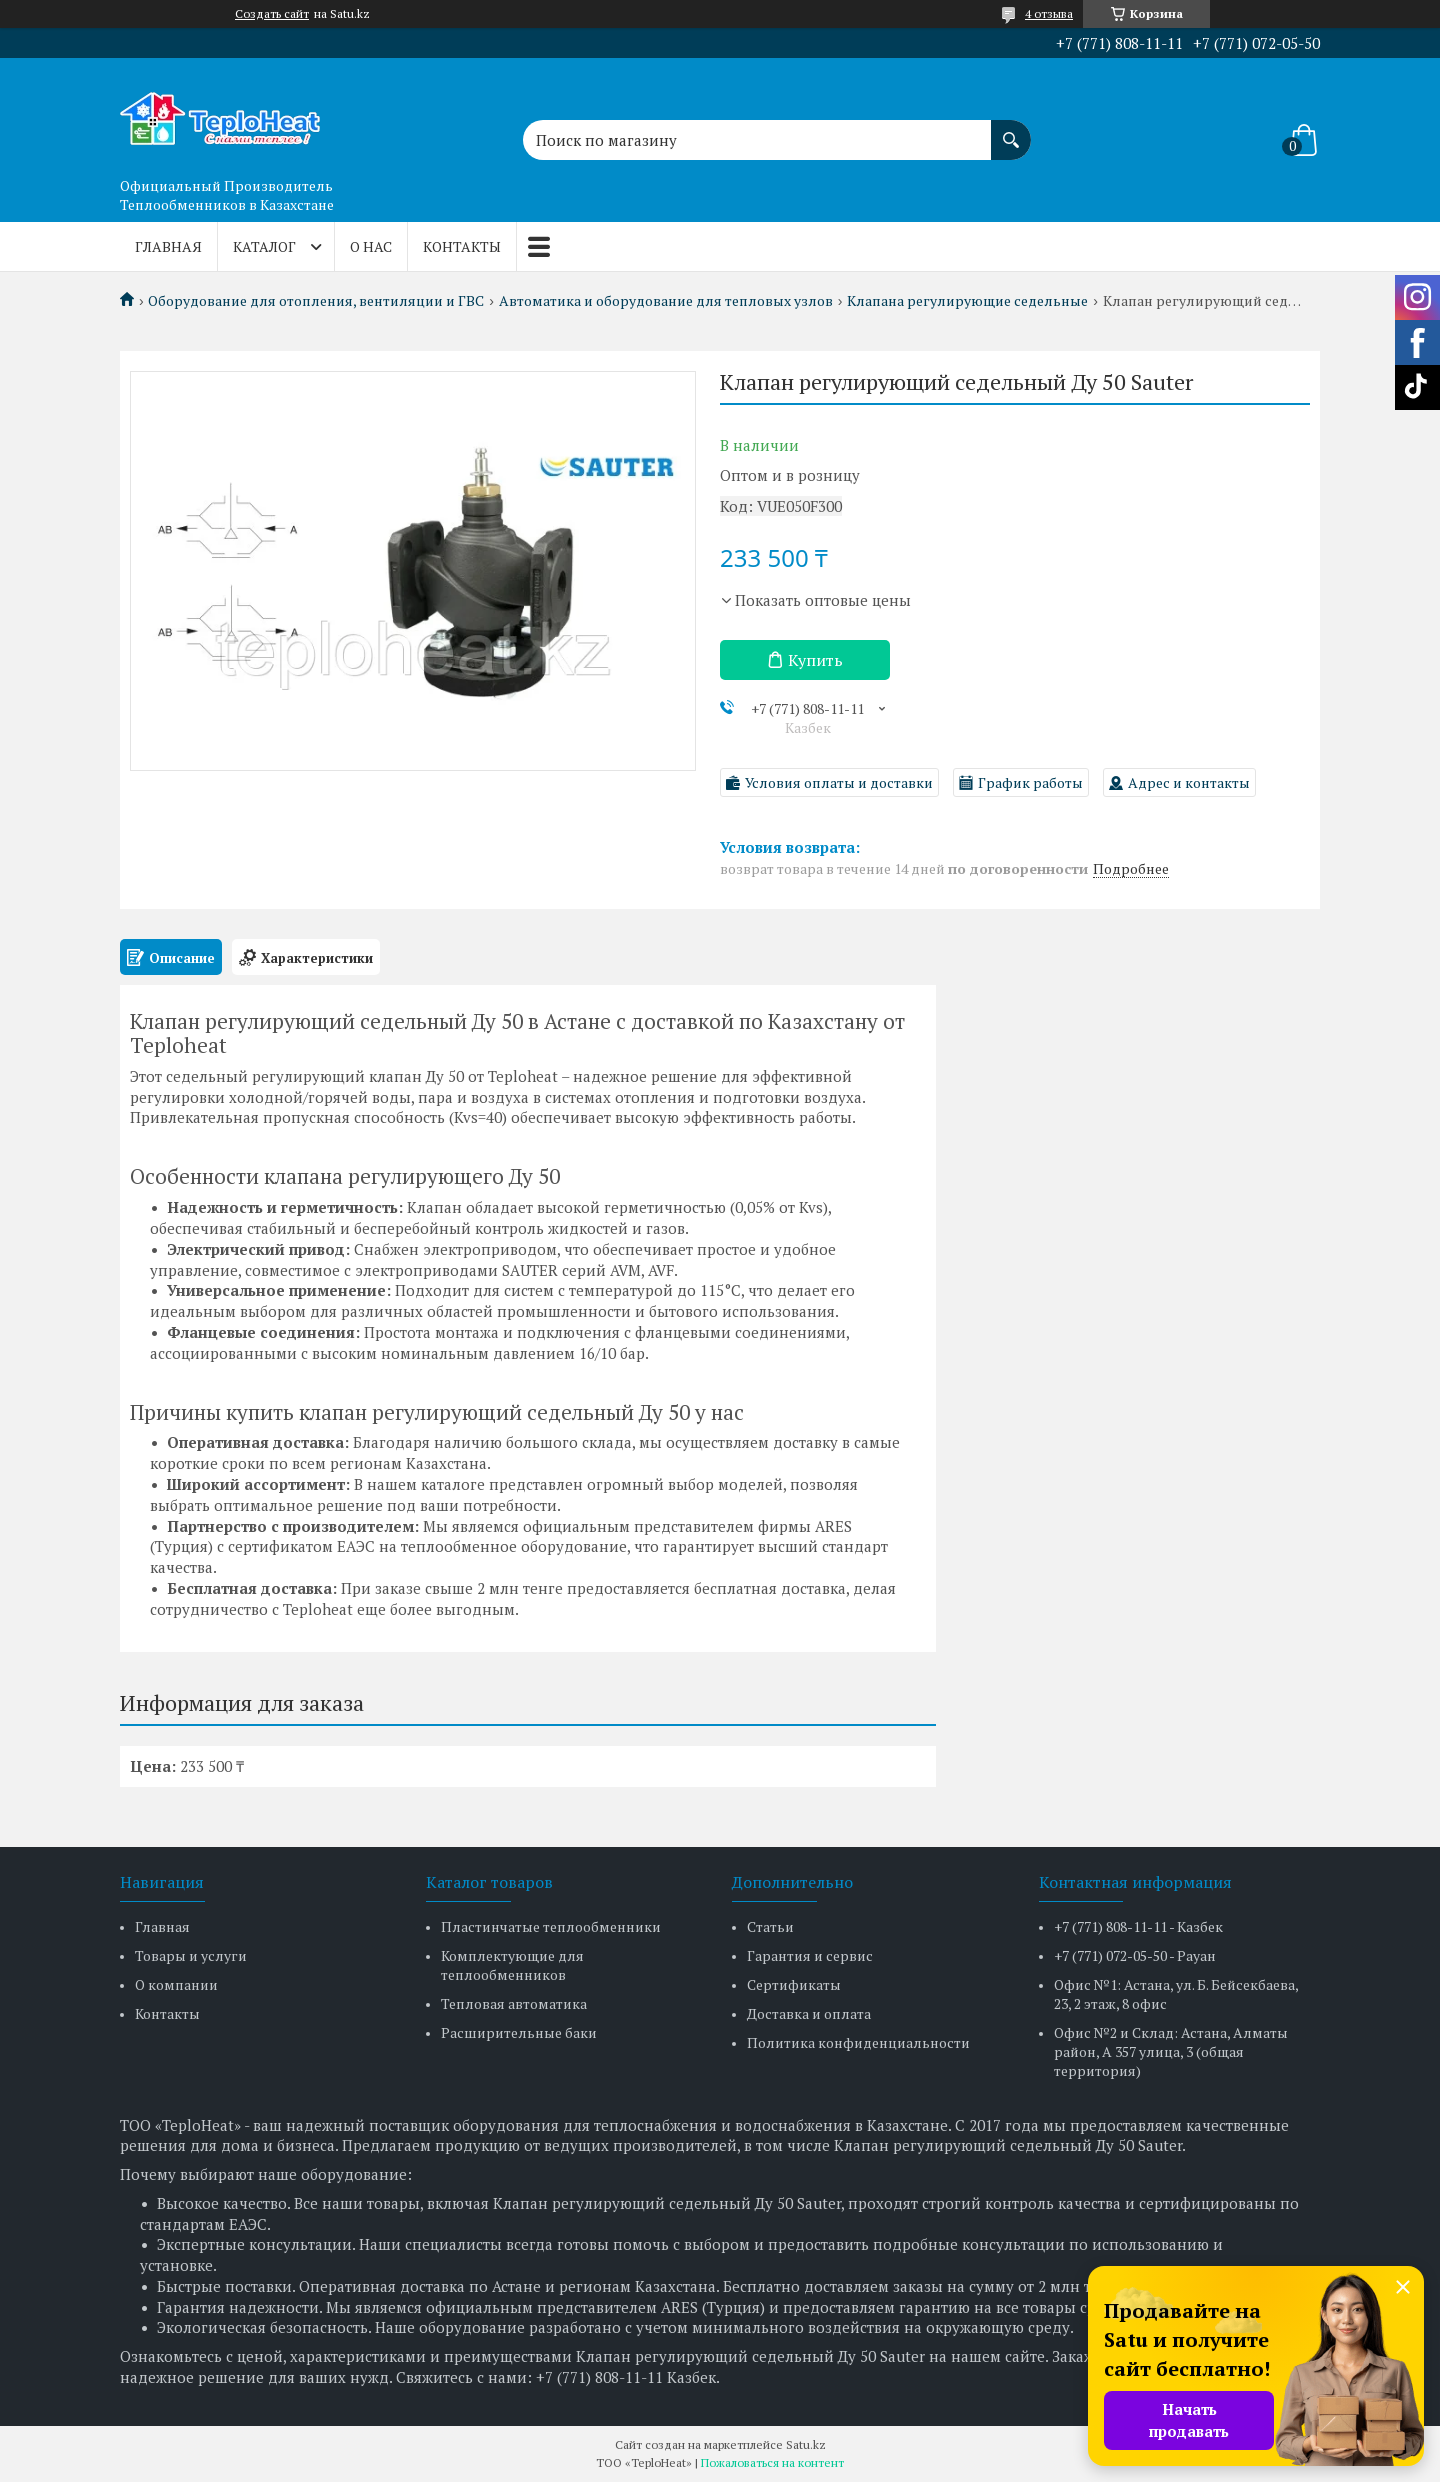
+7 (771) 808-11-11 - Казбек (1138, 1926)
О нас (371, 246)
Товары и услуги (191, 1955)
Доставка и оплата (809, 2013)
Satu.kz (806, 2444)
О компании (176, 1984)
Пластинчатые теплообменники (551, 1926)
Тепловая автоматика (514, 2003)
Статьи (770, 1926)
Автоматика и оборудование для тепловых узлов (666, 301)
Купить (815, 660)
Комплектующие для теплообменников (512, 1965)
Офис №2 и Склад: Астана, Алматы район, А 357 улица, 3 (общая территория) (1171, 2051)
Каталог (264, 246)
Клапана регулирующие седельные (967, 301)
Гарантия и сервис (810, 1955)
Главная (168, 246)
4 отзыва (1049, 13)
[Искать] (1011, 130)
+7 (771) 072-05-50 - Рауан (1135, 1955)
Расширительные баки (519, 2032)
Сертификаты (794, 1984)
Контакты (462, 246)
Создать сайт (272, 14)
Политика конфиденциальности (858, 2042)
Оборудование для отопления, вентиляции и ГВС (316, 301)
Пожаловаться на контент (772, 2462)
